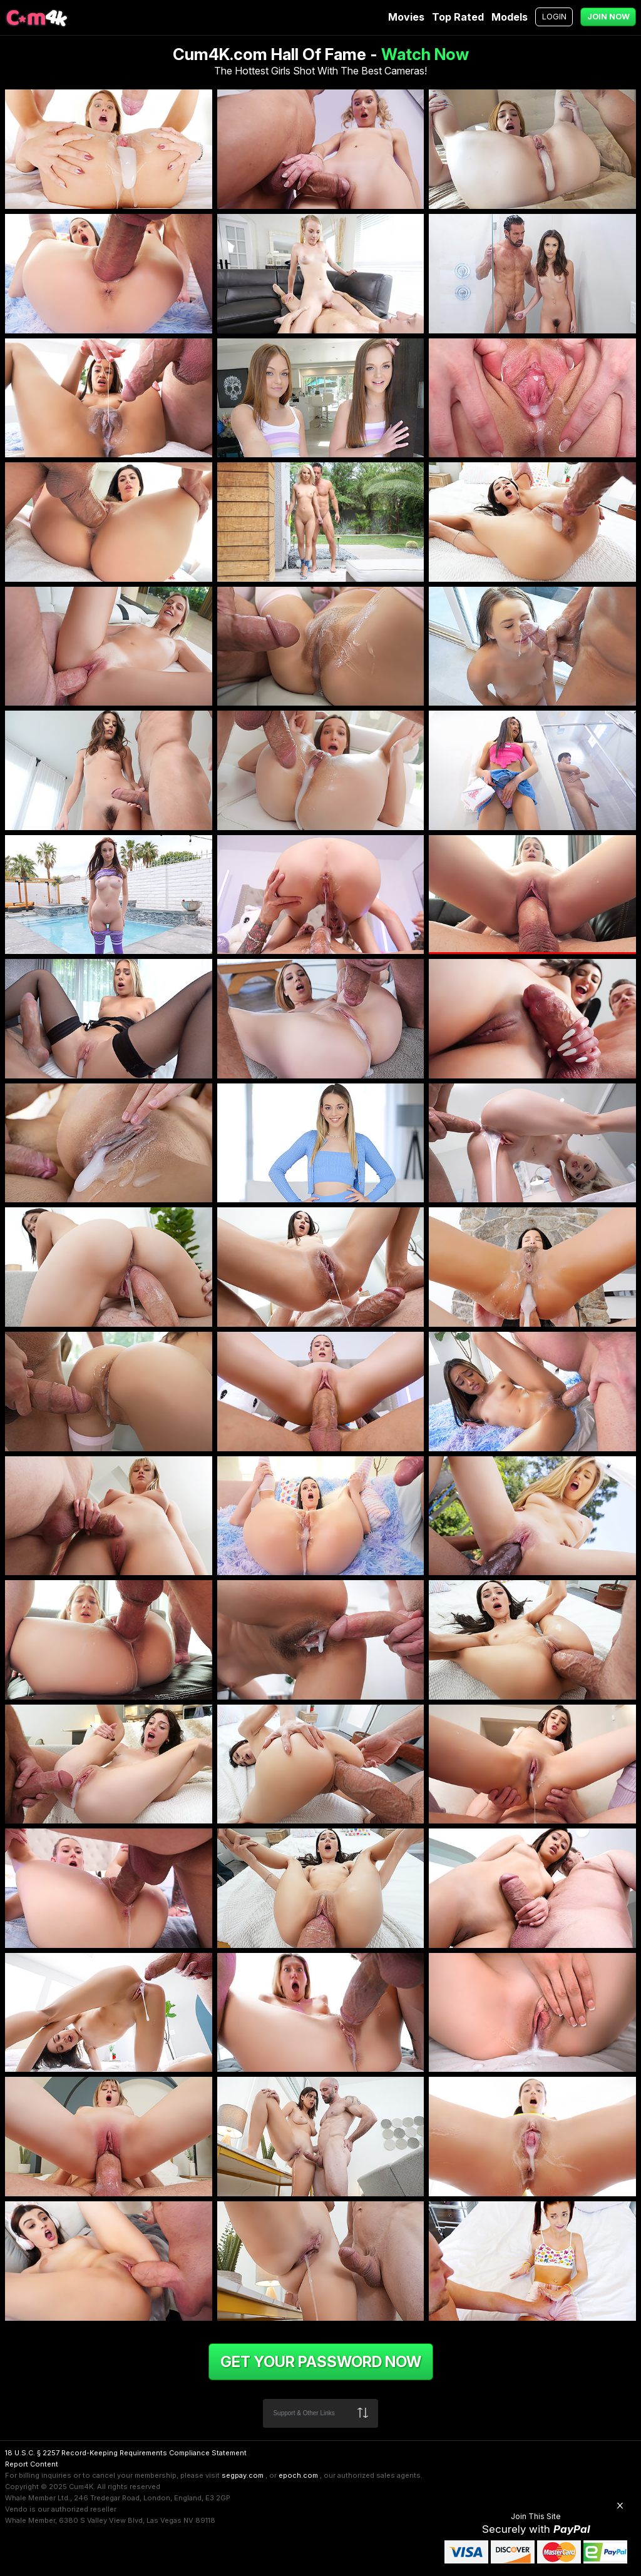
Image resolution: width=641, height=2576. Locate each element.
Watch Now (425, 54)
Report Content (31, 2464)
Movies (406, 17)
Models (509, 17)
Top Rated (458, 17)
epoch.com (298, 2475)
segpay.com (243, 2475)
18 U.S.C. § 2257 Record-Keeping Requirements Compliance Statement (126, 2452)
